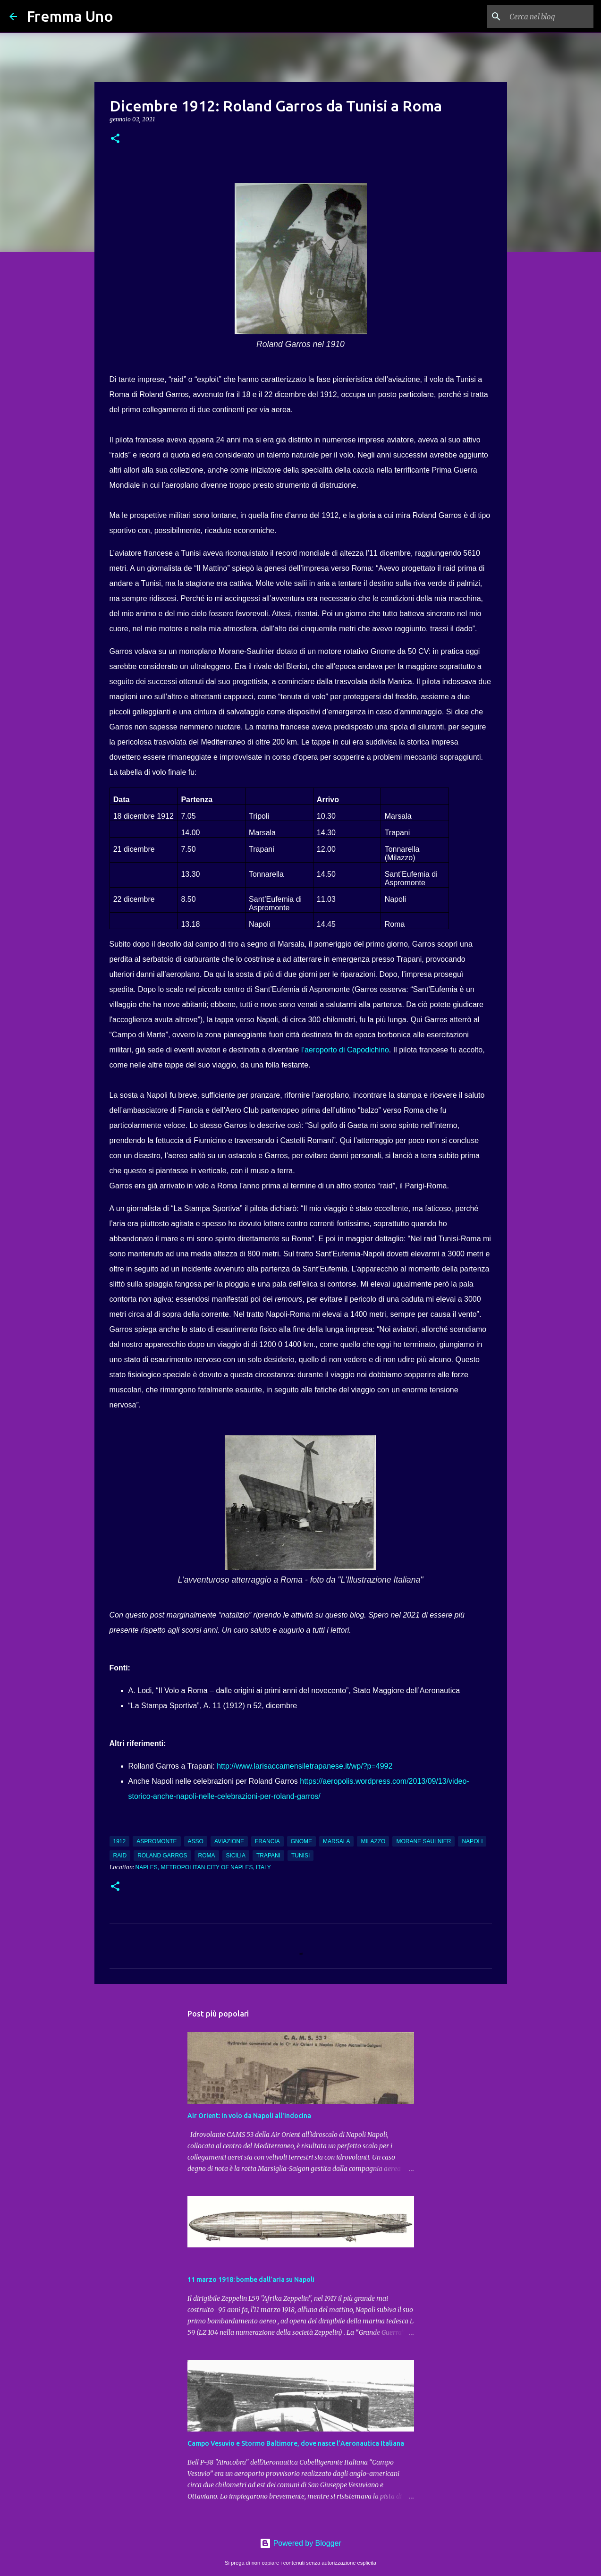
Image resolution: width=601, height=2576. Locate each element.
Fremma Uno (69, 16)
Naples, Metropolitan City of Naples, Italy (203, 1867)
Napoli (472, 1841)
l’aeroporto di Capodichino (345, 1050)
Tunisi (300, 1855)
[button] (115, 139)
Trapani (268, 1855)
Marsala (336, 1841)
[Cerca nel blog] (543, 16)
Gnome (301, 1841)
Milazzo (373, 1841)
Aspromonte (156, 1841)
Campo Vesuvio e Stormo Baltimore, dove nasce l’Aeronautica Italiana (295, 2443)
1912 (119, 1841)
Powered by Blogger (300, 2543)
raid (120, 1855)
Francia (267, 1841)
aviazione (229, 1841)
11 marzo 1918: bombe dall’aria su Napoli (250, 2279)
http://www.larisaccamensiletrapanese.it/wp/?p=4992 (304, 1766)
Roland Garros (162, 1855)
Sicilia (235, 1855)
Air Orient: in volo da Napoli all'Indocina (249, 2115)
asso (195, 1841)
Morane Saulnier (423, 1841)
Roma (206, 1855)
